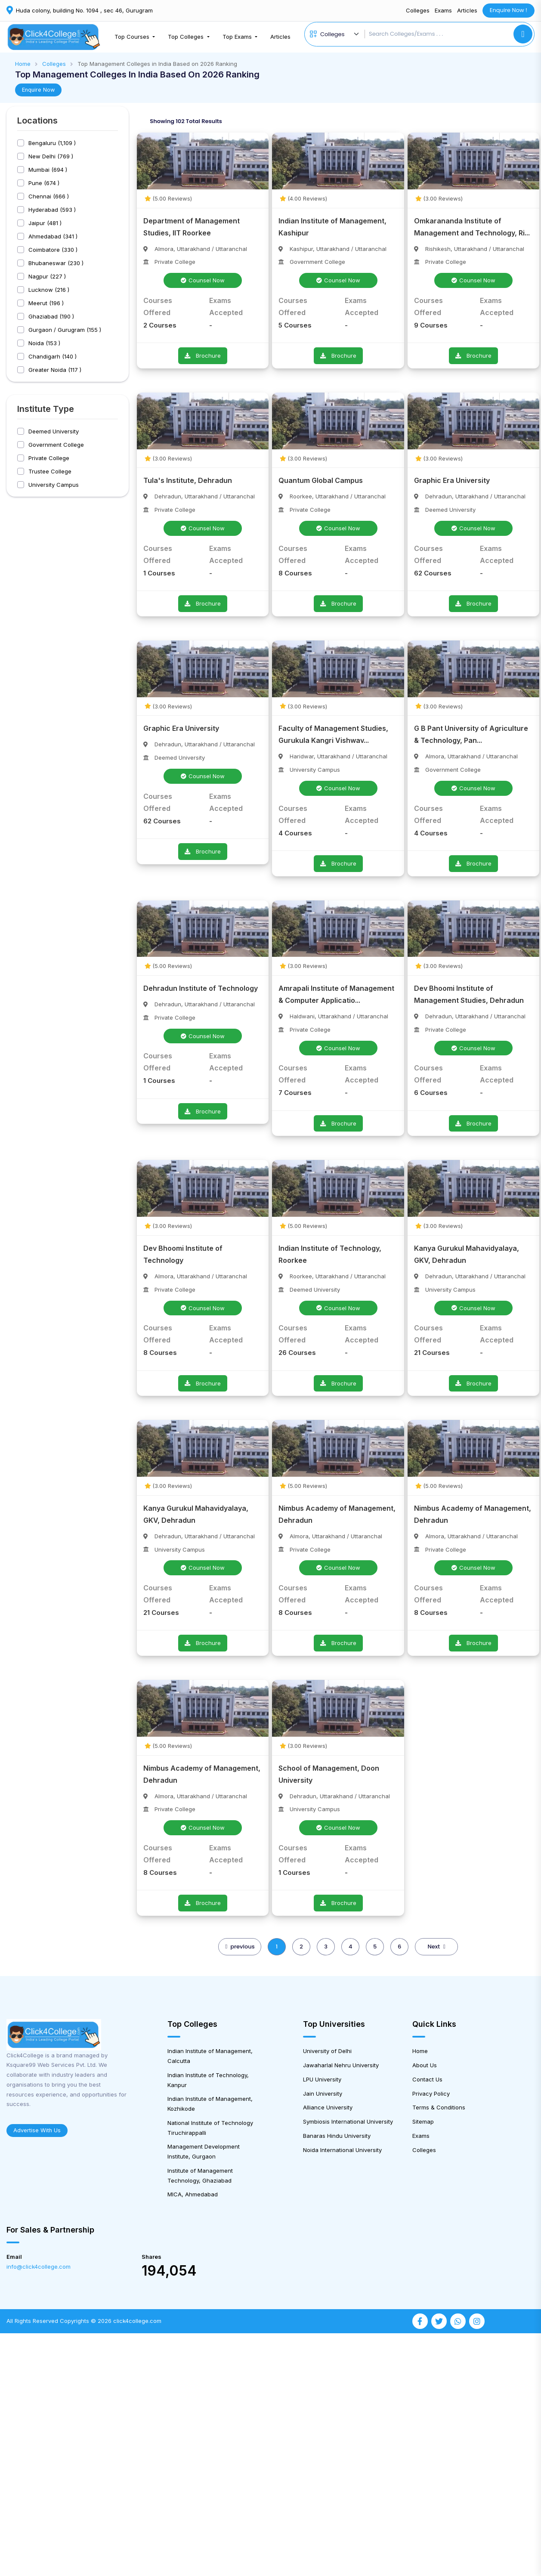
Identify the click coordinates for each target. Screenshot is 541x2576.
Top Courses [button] (132, 36)
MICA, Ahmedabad (192, 2194)
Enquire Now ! (508, 10)
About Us (424, 2065)
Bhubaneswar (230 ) (55, 263)
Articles (467, 10)
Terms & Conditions (438, 2107)
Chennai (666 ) (48, 196)
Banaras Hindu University (337, 2135)
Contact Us (427, 2079)
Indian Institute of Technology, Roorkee (329, 1254)
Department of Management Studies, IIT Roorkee (191, 226)
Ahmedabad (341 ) (52, 236)
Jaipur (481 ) (45, 223)
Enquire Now (38, 90)
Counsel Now (203, 280)
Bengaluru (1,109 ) (52, 143)
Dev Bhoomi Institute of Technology (183, 1254)
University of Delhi (327, 2050)
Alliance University (327, 2107)
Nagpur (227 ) (47, 276)
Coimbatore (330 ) (52, 250)
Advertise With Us (37, 2130)
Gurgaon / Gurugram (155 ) (64, 330)
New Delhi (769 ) (50, 156)
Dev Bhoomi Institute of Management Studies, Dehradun (469, 994)
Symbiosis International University (348, 2121)
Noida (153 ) (44, 343)
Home (23, 63)
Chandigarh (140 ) (52, 356)
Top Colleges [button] (186, 36)
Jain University (322, 2093)
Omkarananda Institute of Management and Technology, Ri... (472, 226)
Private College (48, 458)
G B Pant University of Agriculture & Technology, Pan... (471, 734)
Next (436, 1946)
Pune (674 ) (43, 183)
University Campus (53, 485)
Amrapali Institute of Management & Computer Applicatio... (336, 994)
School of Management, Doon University (328, 1774)
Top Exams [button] (238, 36)
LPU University (322, 2079)
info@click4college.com (38, 2266)
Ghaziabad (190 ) (51, 316)
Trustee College (49, 471)
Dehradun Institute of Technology (200, 988)
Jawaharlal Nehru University (341, 2065)
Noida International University (342, 2149)
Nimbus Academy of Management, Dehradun (337, 1514)
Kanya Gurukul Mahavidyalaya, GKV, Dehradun (466, 1254)
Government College (56, 445)
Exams (443, 10)
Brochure (203, 355)
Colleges (418, 10)
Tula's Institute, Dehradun (187, 480)
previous (240, 1946)
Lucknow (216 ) (48, 290)
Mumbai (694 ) (47, 170)
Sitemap (423, 2121)
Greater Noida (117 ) (54, 370)
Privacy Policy (431, 2093)
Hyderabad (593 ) (52, 210)
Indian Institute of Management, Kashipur (332, 226)
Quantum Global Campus (320, 480)
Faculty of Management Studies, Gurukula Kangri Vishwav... (333, 734)
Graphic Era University (452, 480)
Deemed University (53, 431)
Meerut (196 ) (46, 303)
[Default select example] (341, 34)
